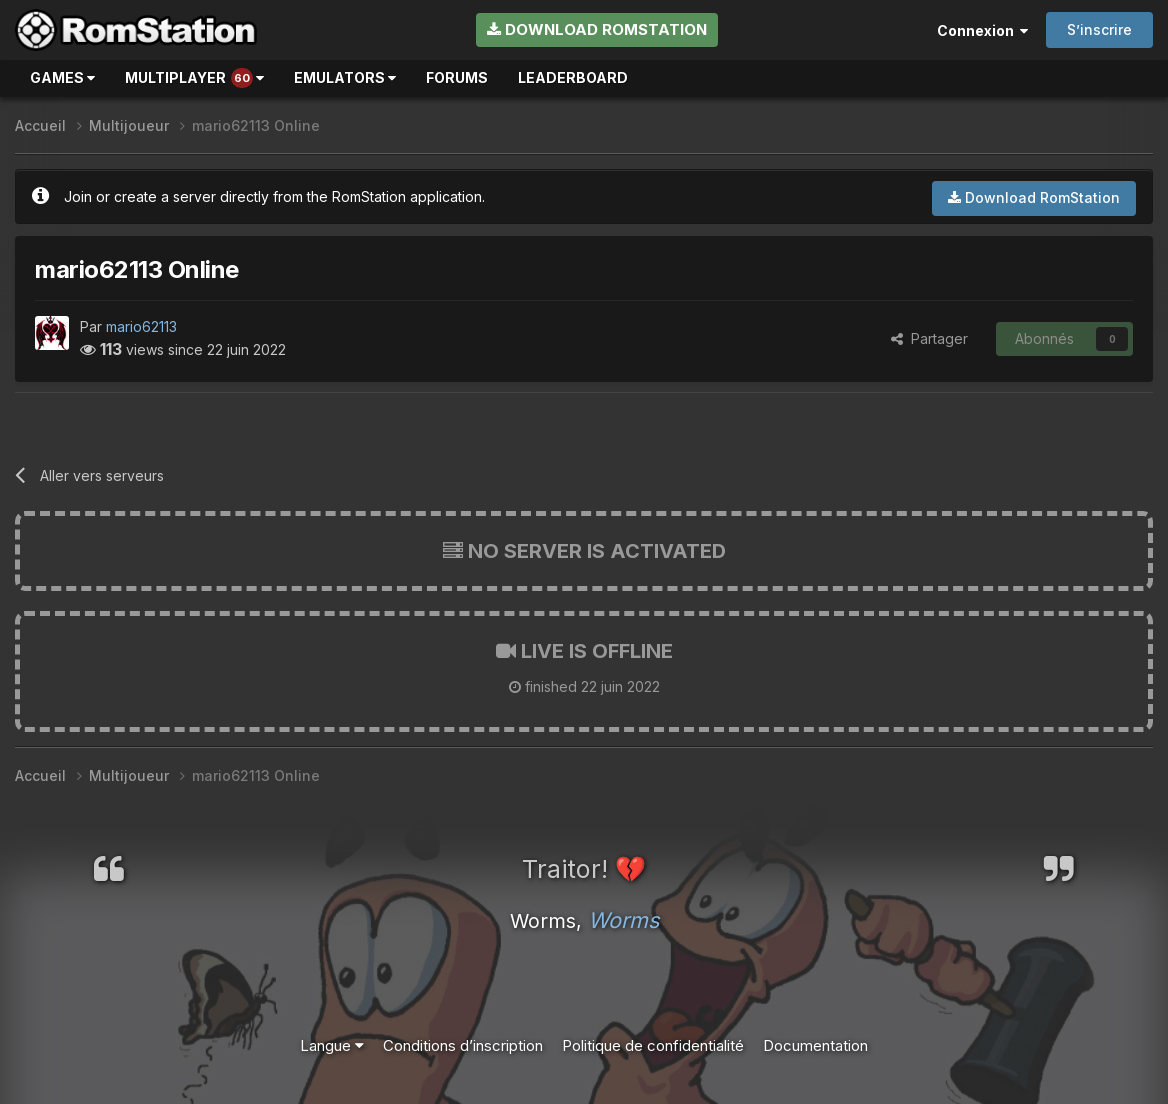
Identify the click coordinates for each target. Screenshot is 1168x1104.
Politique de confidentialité (653, 1045)
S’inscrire (1099, 29)
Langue (332, 1045)
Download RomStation (597, 29)
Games (62, 77)
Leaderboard (573, 77)
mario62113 (141, 326)
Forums (457, 77)
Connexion (982, 30)
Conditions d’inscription (463, 1045)
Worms (623, 920)
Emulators (345, 77)
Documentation (815, 1045)
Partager (929, 338)
